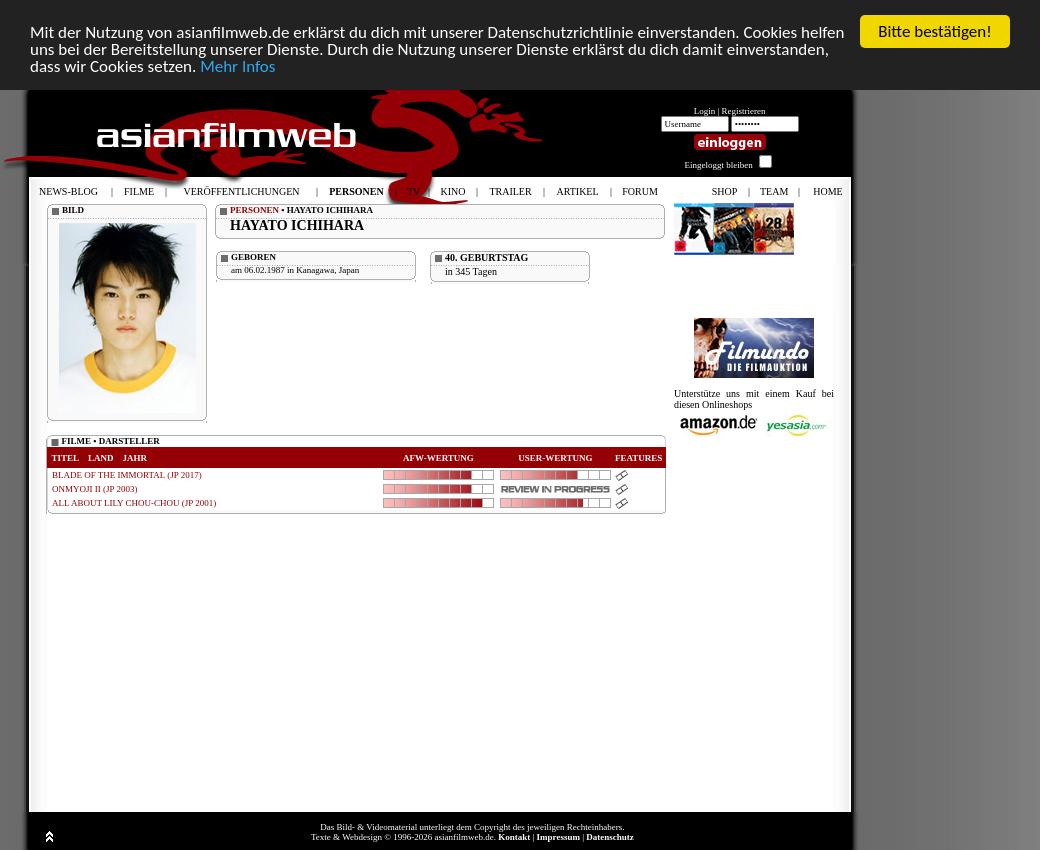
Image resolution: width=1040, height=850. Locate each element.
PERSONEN (254, 210)
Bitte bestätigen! (935, 31)
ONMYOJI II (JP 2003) (94, 489)
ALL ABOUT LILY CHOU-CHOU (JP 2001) (134, 503)
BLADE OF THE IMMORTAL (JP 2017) (127, 475)
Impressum (558, 837)
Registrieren (744, 111)
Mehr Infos (237, 66)
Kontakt (514, 837)
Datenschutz (610, 837)
